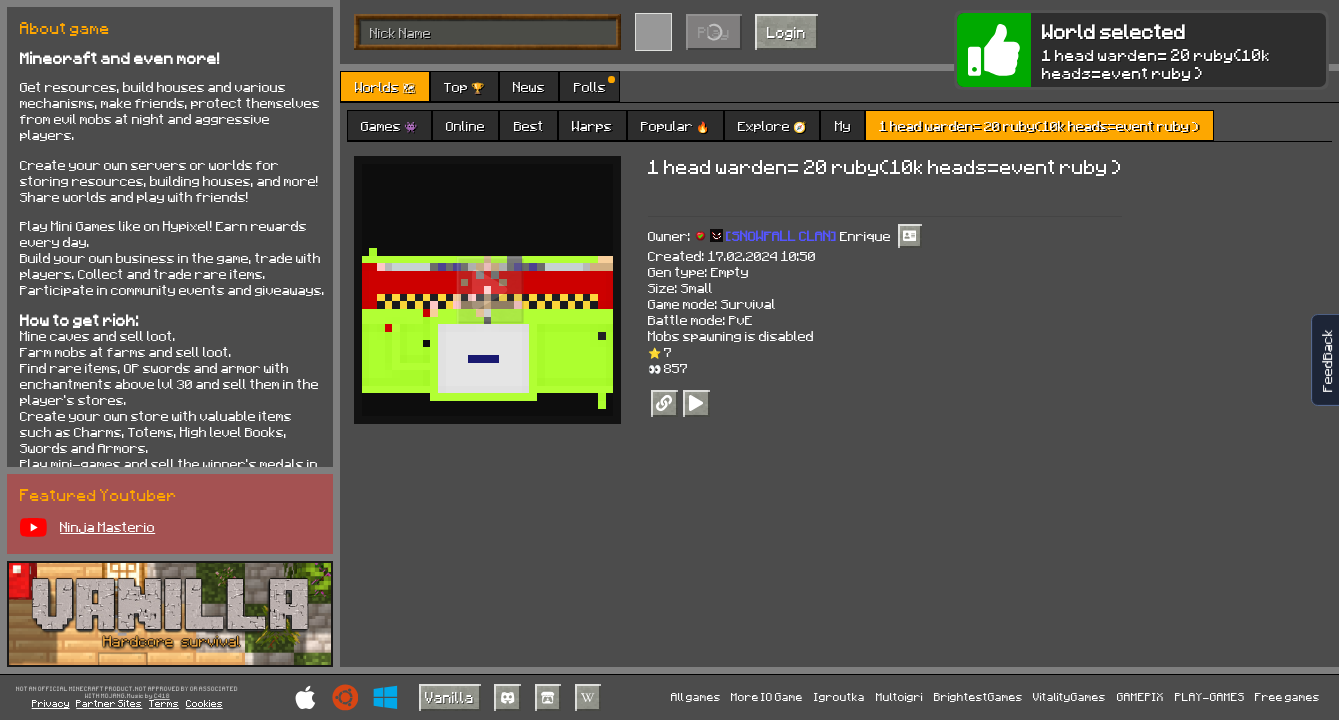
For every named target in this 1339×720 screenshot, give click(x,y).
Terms (164, 703)
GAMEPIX (1140, 696)
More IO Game (767, 696)
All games (696, 696)
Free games (1287, 696)
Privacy (51, 703)
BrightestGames (978, 696)
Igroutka (839, 696)
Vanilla (449, 697)
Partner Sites (109, 703)
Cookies (204, 703)
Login (786, 32)
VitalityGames (1069, 696)
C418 (162, 696)
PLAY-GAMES (1210, 696)
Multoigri (899, 696)
